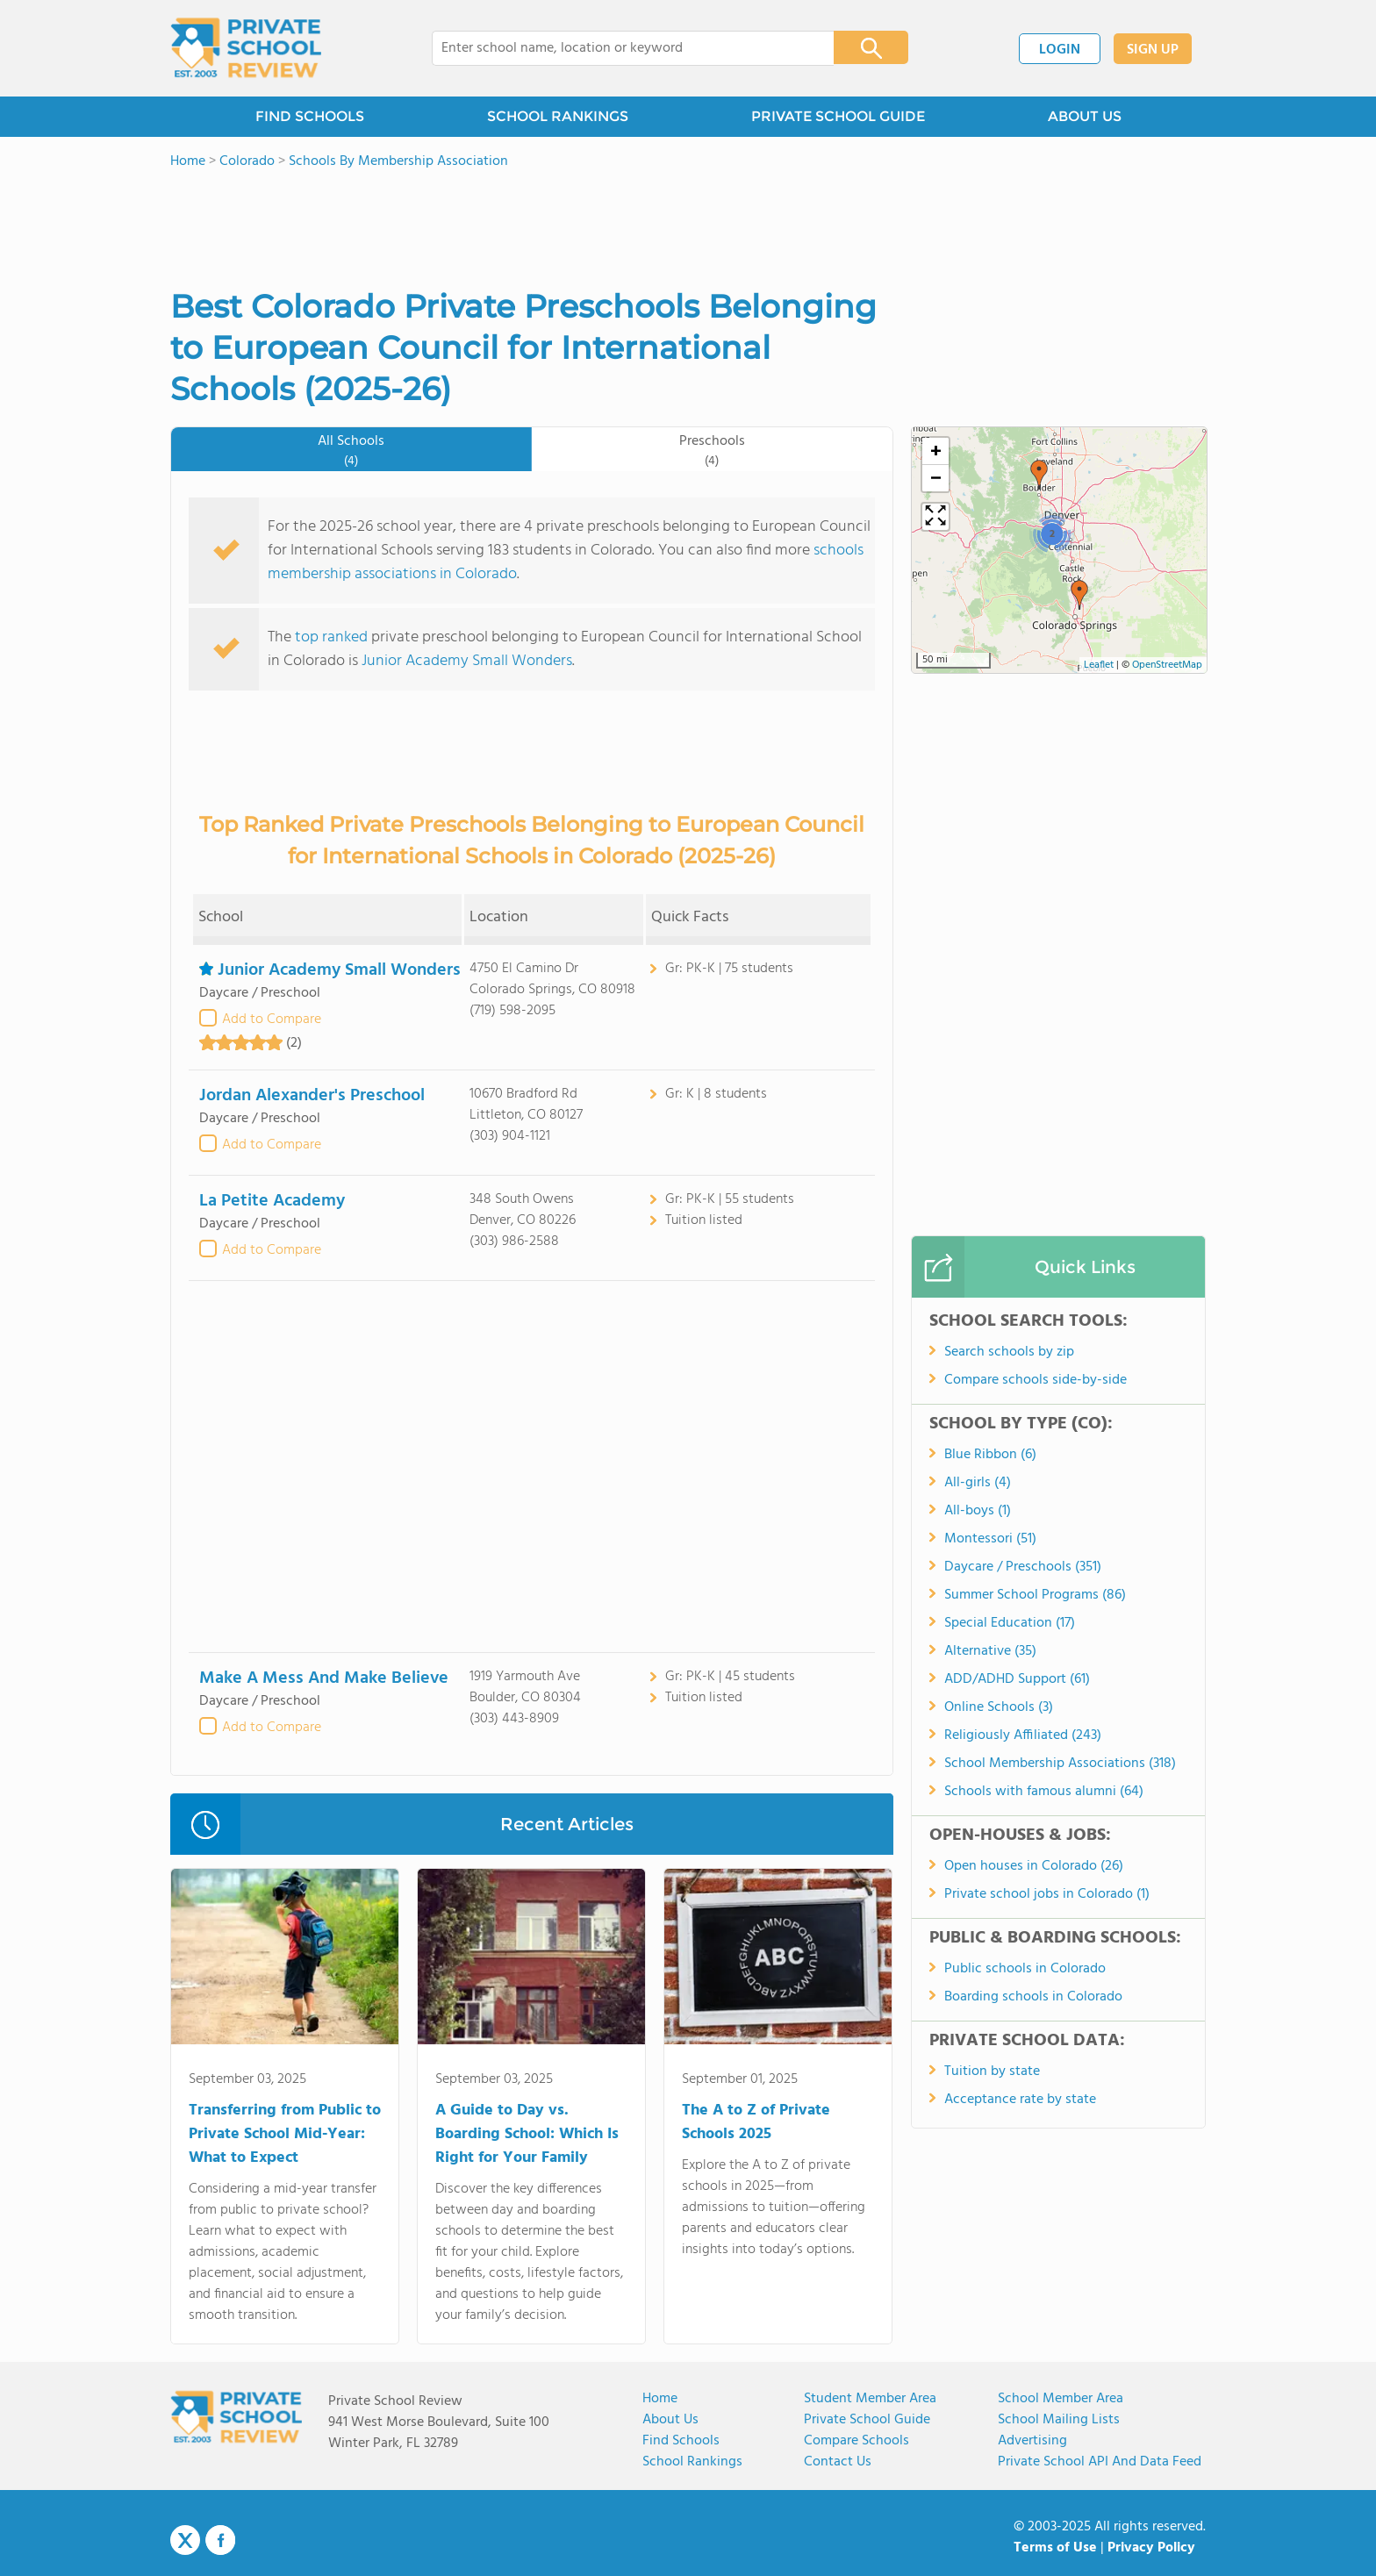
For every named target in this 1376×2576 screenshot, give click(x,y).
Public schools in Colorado (1025, 1968)
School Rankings (692, 2461)
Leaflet (1099, 665)
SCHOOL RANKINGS (557, 116)
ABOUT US (1085, 116)
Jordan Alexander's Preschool (312, 1096)
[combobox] (621, 48)
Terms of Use (1055, 2548)
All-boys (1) (977, 1510)
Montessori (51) (990, 1538)
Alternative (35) (990, 1651)
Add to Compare (271, 1019)
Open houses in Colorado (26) (1033, 1866)
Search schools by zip (1009, 1352)
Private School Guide (867, 2419)
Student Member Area (870, 2398)
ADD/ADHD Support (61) (1017, 1679)
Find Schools (681, 2440)
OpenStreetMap (1167, 665)
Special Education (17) (1009, 1623)
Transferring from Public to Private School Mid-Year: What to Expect (285, 2134)
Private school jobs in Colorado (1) (1047, 1894)
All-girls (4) (977, 1482)
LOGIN (1059, 50)
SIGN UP (1153, 50)
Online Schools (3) (998, 1707)
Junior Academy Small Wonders (467, 661)
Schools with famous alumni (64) (1043, 1791)
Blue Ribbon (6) (990, 1454)
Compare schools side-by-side (1035, 1380)
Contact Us (837, 2461)
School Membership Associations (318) (1060, 1763)
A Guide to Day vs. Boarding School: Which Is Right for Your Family (527, 2134)
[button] (1079, 595)
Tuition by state (992, 2071)
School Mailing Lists (1059, 2419)
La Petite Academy (272, 1201)
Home (659, 2398)
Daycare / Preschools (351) (1022, 1567)
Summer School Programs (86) (1035, 1595)
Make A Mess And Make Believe (323, 1678)
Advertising (1032, 2440)
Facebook (220, 2540)
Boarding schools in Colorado (1033, 1996)
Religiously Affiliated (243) (1022, 1735)
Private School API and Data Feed (1099, 2461)
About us (670, 2419)
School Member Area (1060, 2398)
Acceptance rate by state (1020, 2099)
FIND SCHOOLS (309, 116)
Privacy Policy (1151, 2548)
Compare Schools (856, 2440)
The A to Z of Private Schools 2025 (756, 2122)
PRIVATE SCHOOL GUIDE (838, 116)
